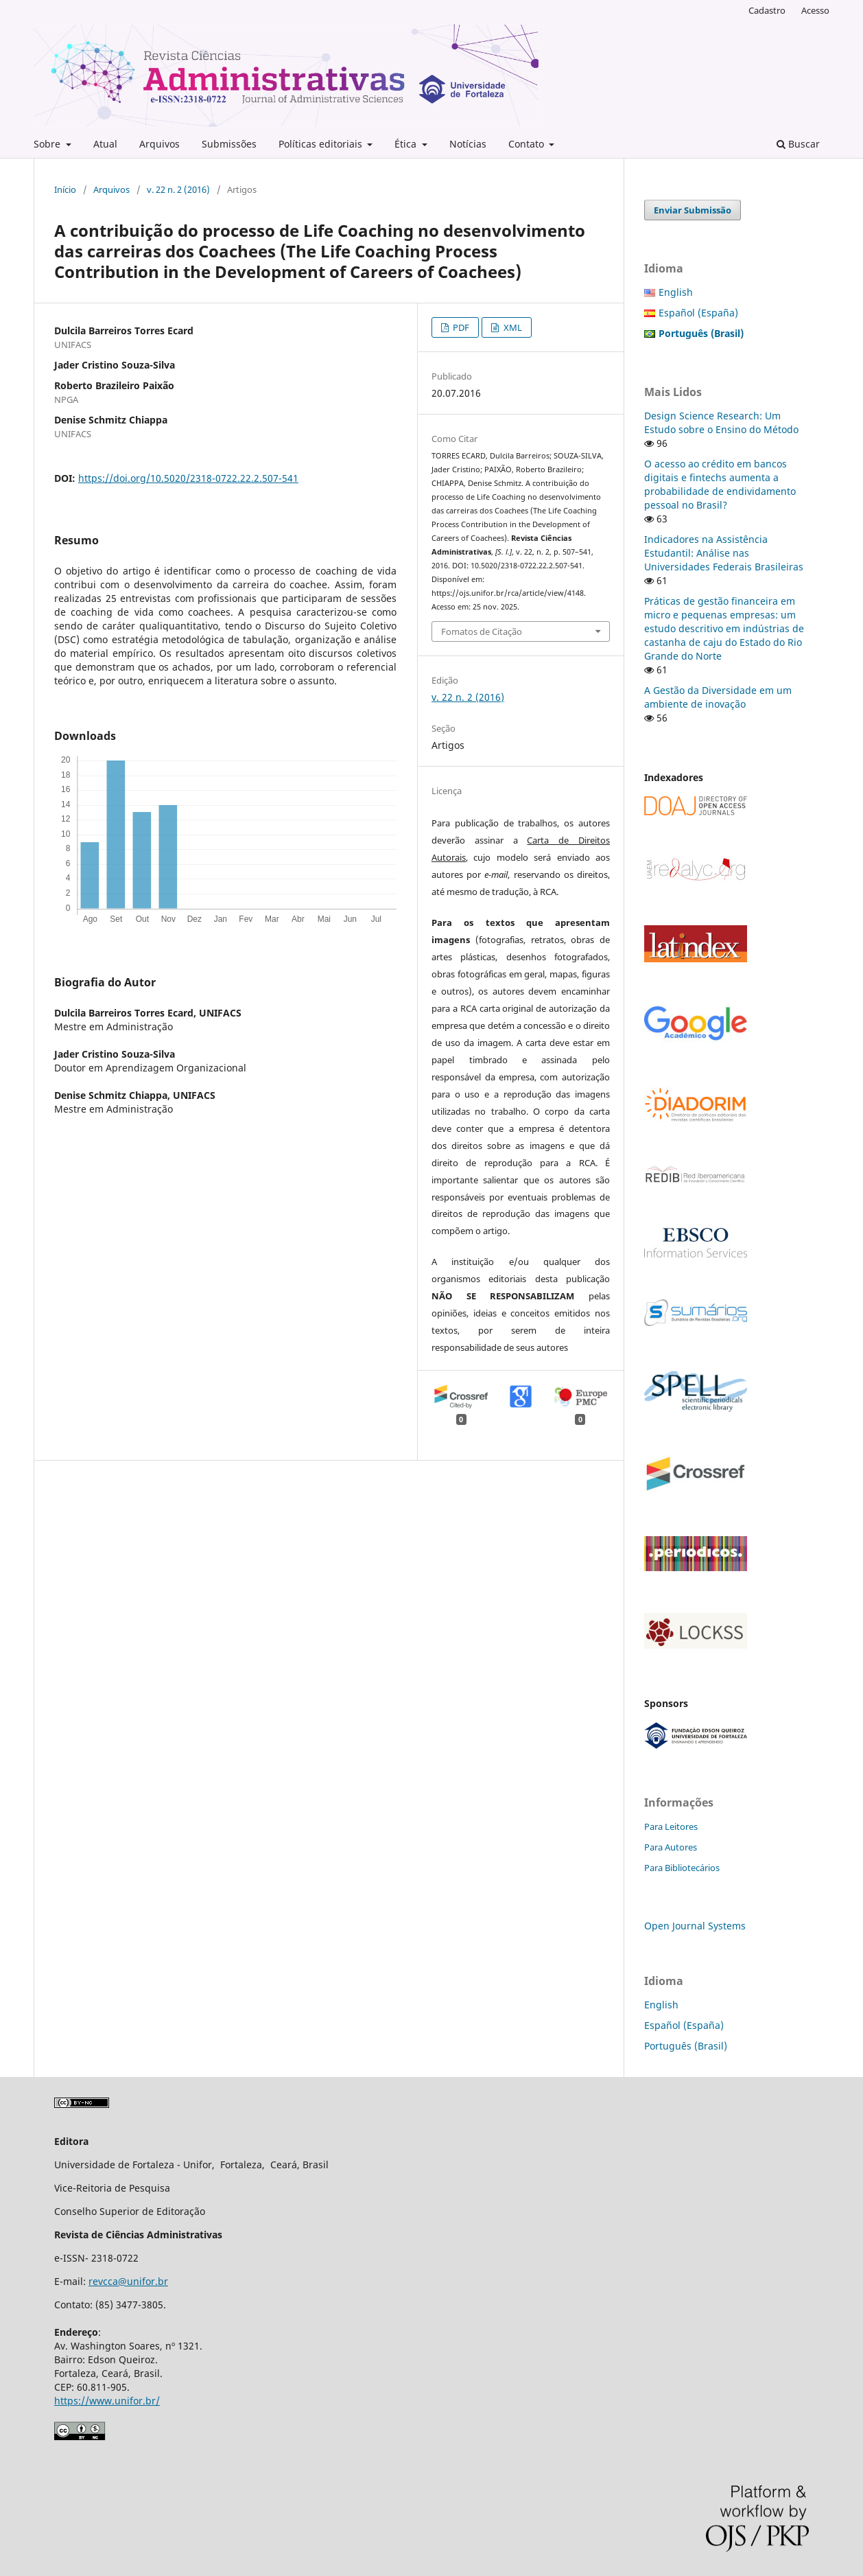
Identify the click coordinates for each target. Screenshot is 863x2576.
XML (511, 327)
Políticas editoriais (322, 143)
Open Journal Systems (695, 1925)
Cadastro (766, 10)
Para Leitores (671, 1826)
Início (65, 189)
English (676, 292)
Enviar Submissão (692, 210)
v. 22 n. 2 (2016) (178, 189)
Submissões (229, 143)
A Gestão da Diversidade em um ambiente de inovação (718, 697)
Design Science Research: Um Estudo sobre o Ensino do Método (721, 422)
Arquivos (159, 143)
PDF (460, 327)
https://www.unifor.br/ (107, 2400)
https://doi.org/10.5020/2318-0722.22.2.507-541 (188, 478)
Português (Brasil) (685, 2045)
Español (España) (698, 312)
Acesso (815, 10)
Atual (105, 143)
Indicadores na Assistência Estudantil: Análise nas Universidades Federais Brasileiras (723, 553)
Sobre (48, 143)
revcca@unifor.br (128, 2281)
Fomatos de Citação (481, 631)
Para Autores (670, 1847)
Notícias (467, 143)
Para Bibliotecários (682, 1867)
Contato (527, 143)
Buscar (798, 143)
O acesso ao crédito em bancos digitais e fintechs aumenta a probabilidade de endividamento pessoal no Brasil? (720, 484)
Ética (406, 143)
